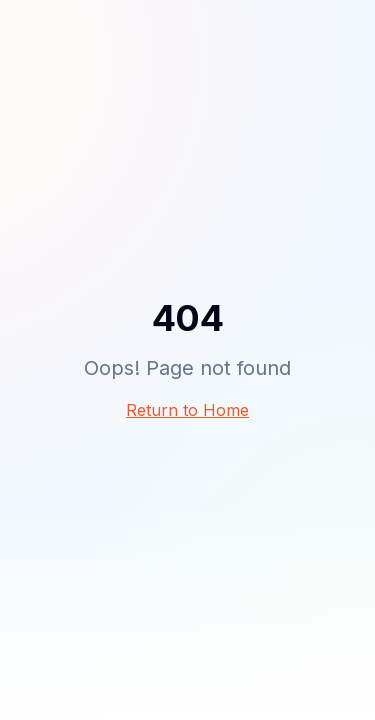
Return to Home (187, 410)
